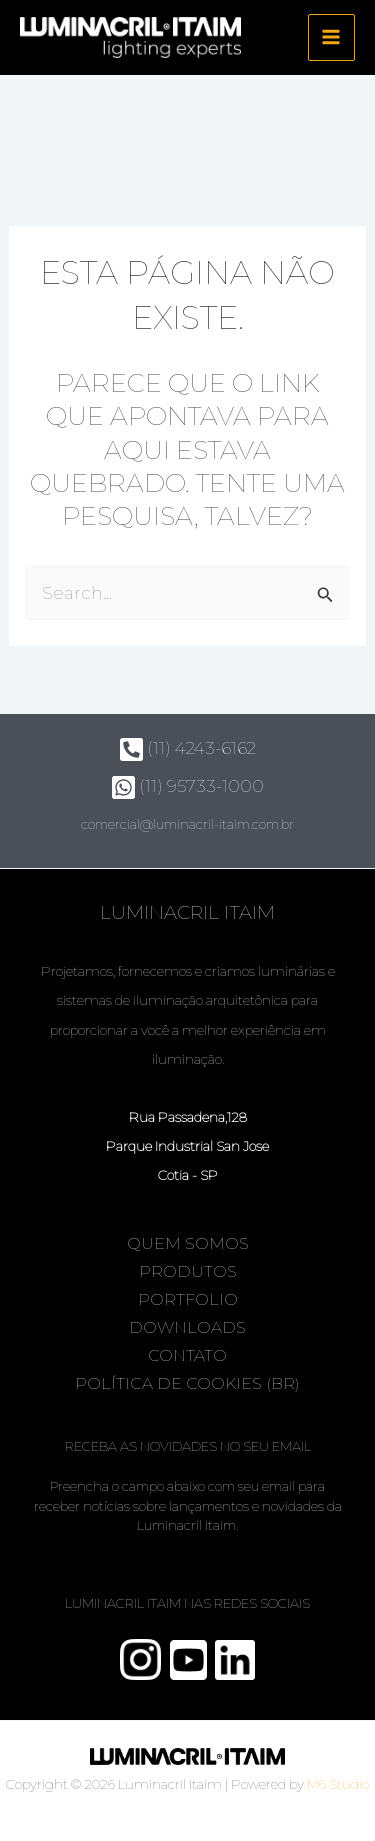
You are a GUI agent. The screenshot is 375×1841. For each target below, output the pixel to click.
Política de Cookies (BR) (187, 1383)
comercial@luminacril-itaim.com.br (187, 824)
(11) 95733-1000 (188, 786)
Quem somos (188, 1243)
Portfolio (188, 1299)
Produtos (188, 1271)
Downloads (187, 1327)
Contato (187, 1355)
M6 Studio (338, 1784)
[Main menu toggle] (332, 38)
